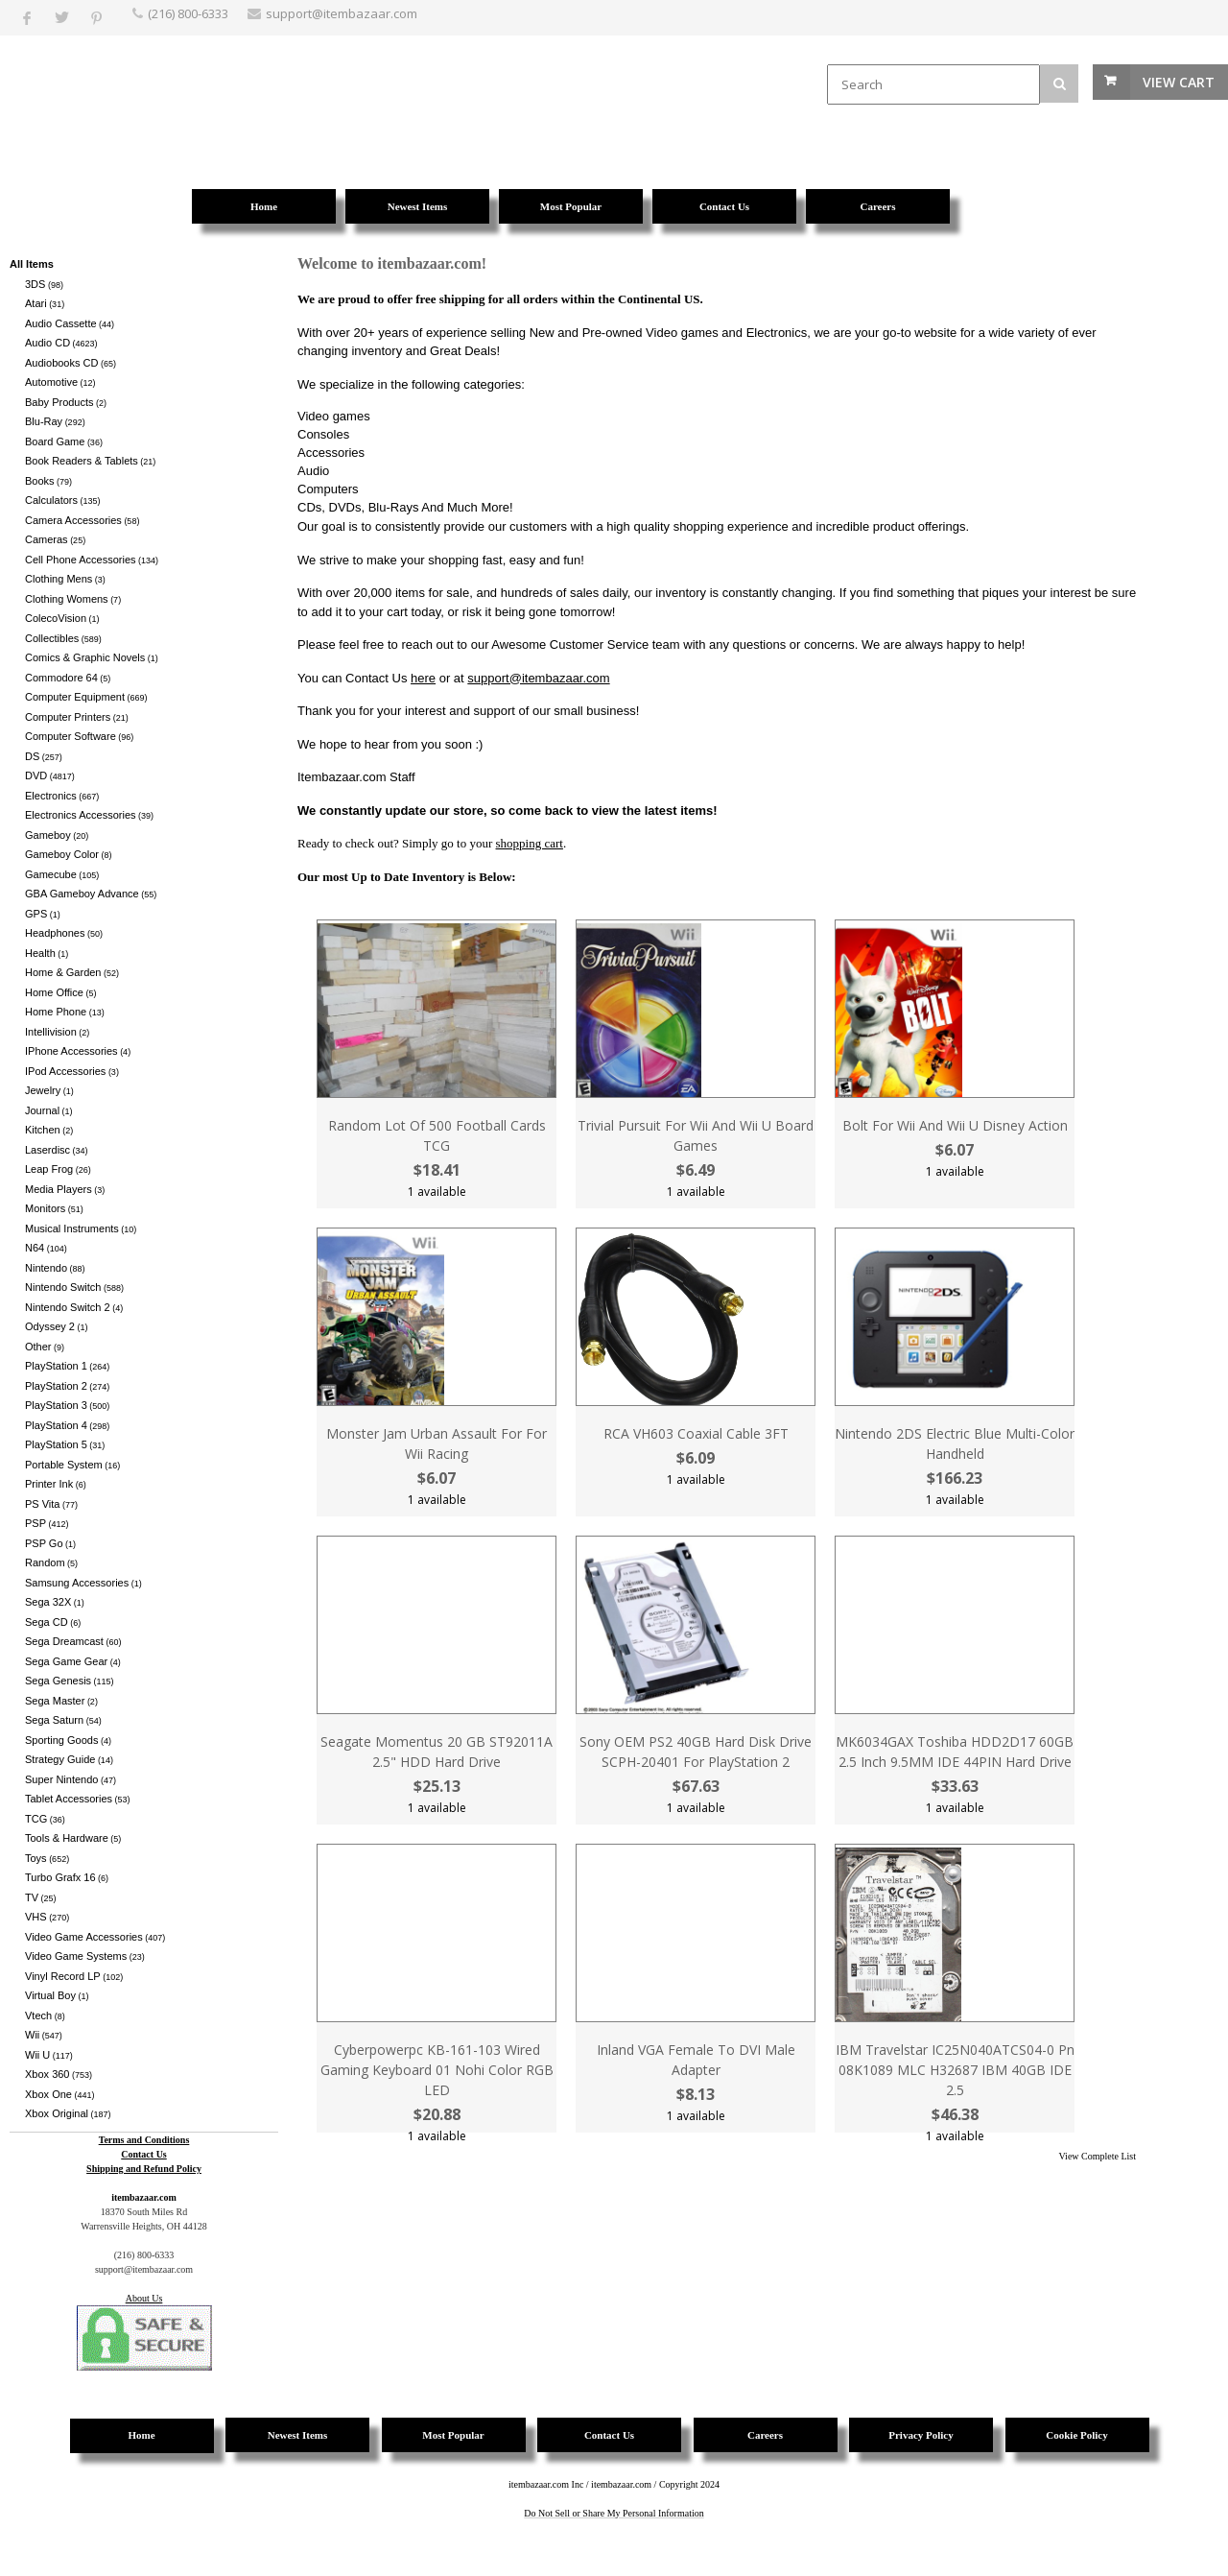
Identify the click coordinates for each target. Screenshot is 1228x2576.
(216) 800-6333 (188, 13)
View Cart (1179, 82)
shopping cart (529, 843)
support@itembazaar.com (538, 678)
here (423, 678)
